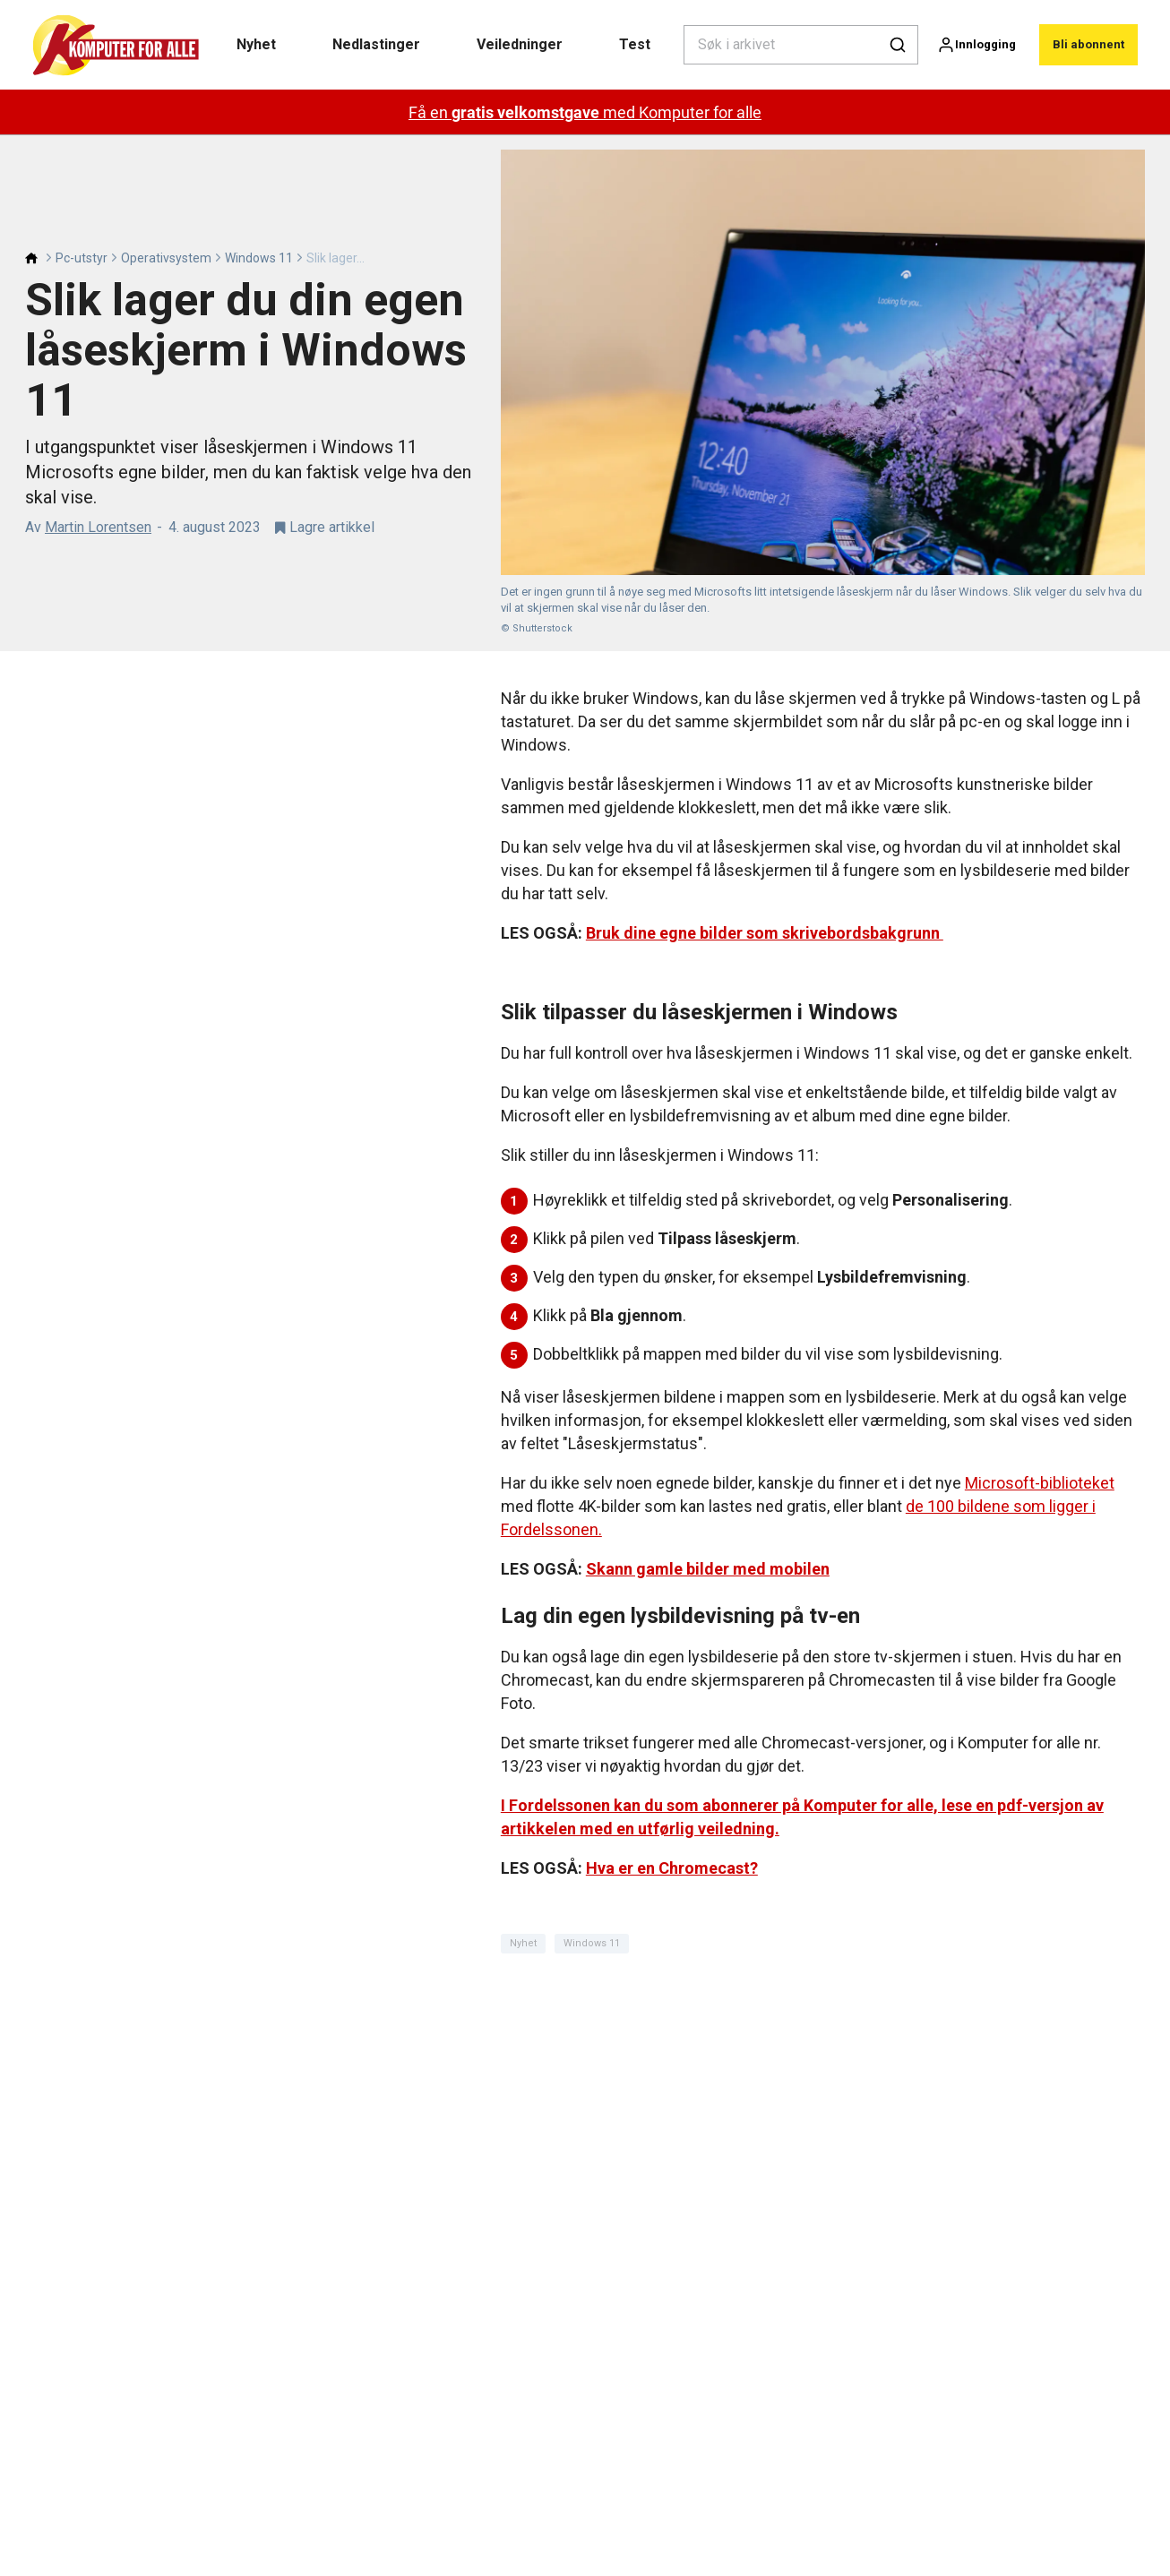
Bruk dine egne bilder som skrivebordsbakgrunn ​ (764, 932)
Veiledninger (520, 44)
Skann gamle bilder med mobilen (708, 1568)
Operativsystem (166, 258)
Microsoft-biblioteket (1039, 1482)
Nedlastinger (376, 44)
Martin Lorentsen (98, 527)
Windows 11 (259, 258)
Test (634, 44)
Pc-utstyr (82, 258)
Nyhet (256, 44)
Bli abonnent (1088, 44)
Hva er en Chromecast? (672, 1868)
